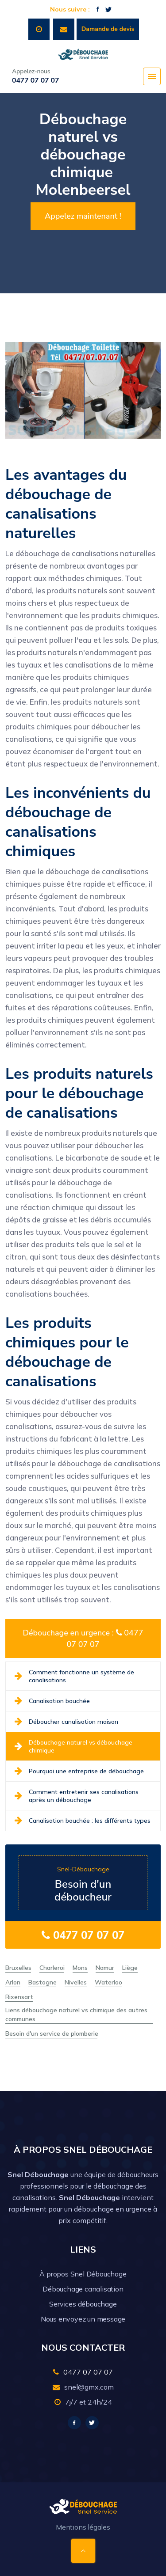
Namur (105, 1968)
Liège (130, 1968)
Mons (80, 1968)
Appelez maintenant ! (83, 216)
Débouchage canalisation (82, 2288)
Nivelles (76, 1982)
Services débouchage (82, 2303)
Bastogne (42, 1982)
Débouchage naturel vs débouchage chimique (73, 1746)
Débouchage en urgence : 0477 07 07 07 (83, 1639)
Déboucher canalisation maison (66, 1722)
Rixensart (19, 1997)
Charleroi (52, 1968)
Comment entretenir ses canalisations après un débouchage (77, 1796)
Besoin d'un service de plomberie (51, 2033)
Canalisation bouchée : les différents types (83, 1821)
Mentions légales (83, 2527)
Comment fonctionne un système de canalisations (74, 1676)
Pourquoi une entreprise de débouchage (79, 1771)
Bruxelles (18, 1968)
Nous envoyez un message (83, 2318)
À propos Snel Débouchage (82, 2273)
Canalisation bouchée (52, 1701)
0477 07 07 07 (83, 1935)
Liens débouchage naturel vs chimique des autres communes (76, 2014)
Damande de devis (108, 29)
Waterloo (108, 1982)
